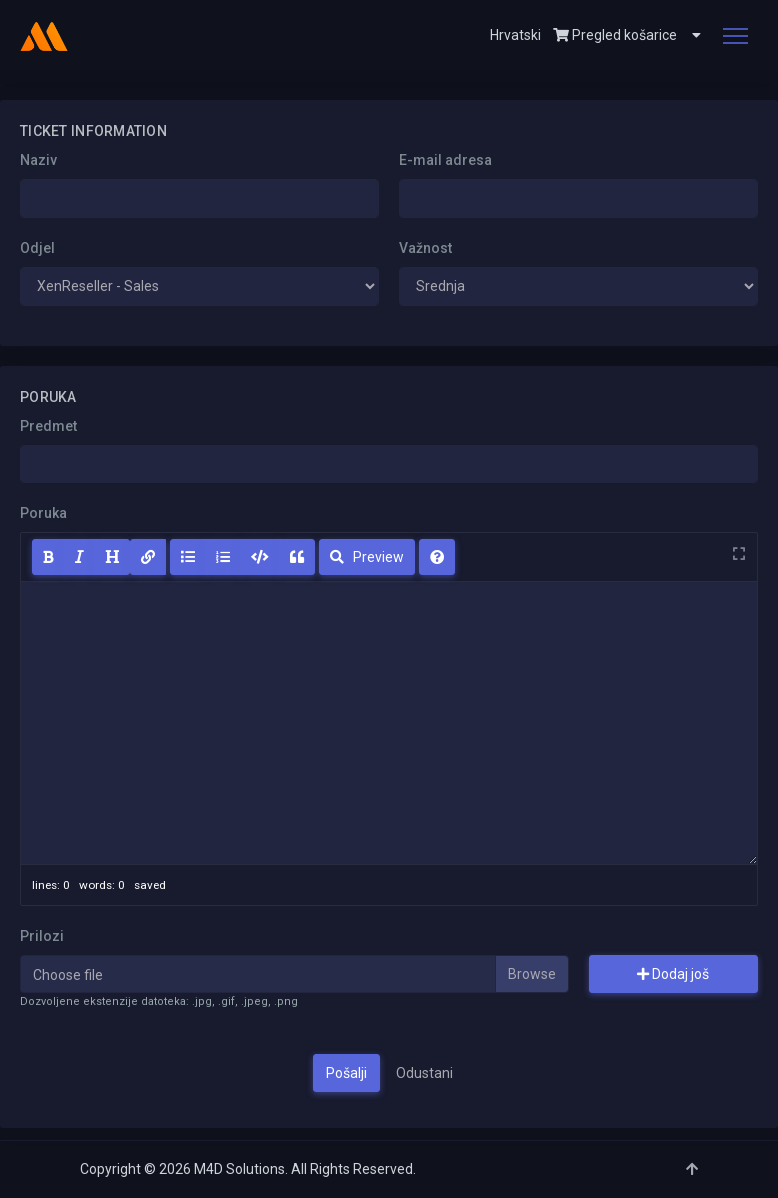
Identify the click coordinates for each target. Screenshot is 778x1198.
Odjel (37, 248)
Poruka (43, 513)
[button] (689, 35)
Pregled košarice (615, 35)
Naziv (38, 160)
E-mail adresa (445, 160)
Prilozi (42, 936)
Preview (367, 557)
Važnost (425, 248)
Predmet (48, 426)
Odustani (424, 1073)
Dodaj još (673, 974)
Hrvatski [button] (515, 35)
